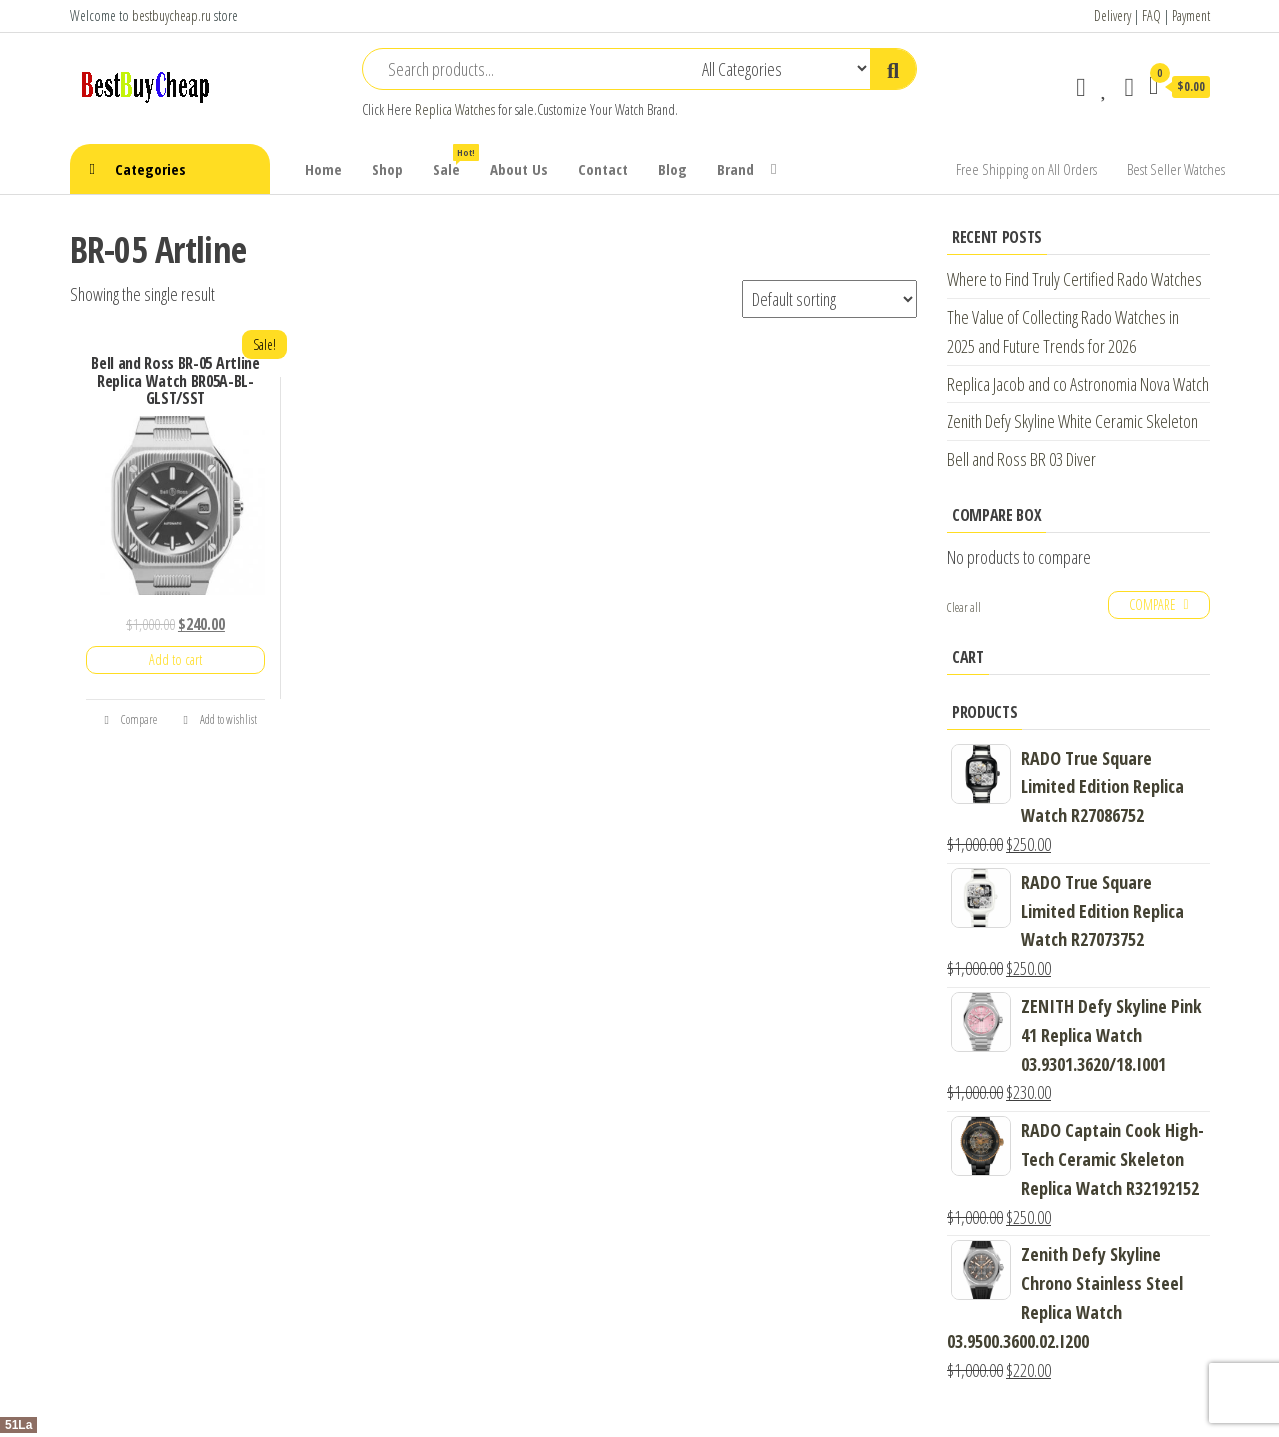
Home (323, 169)
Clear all (964, 607)
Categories (150, 169)
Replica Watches (455, 109)
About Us (519, 169)
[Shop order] (829, 299)
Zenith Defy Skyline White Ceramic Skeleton (1072, 421)
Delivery (1112, 15)
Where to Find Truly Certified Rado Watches (1074, 279)
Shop (387, 169)
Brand (735, 169)
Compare (130, 719)
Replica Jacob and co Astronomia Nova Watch (1078, 384)
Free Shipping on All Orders (1026, 169)
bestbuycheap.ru (171, 15)
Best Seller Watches (1176, 169)
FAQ (1151, 15)
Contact (603, 169)
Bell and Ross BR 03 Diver (1021, 459)
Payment (1191, 15)
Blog (672, 169)
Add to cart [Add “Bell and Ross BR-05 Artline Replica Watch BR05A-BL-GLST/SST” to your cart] (175, 659)
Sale (454, 161)
